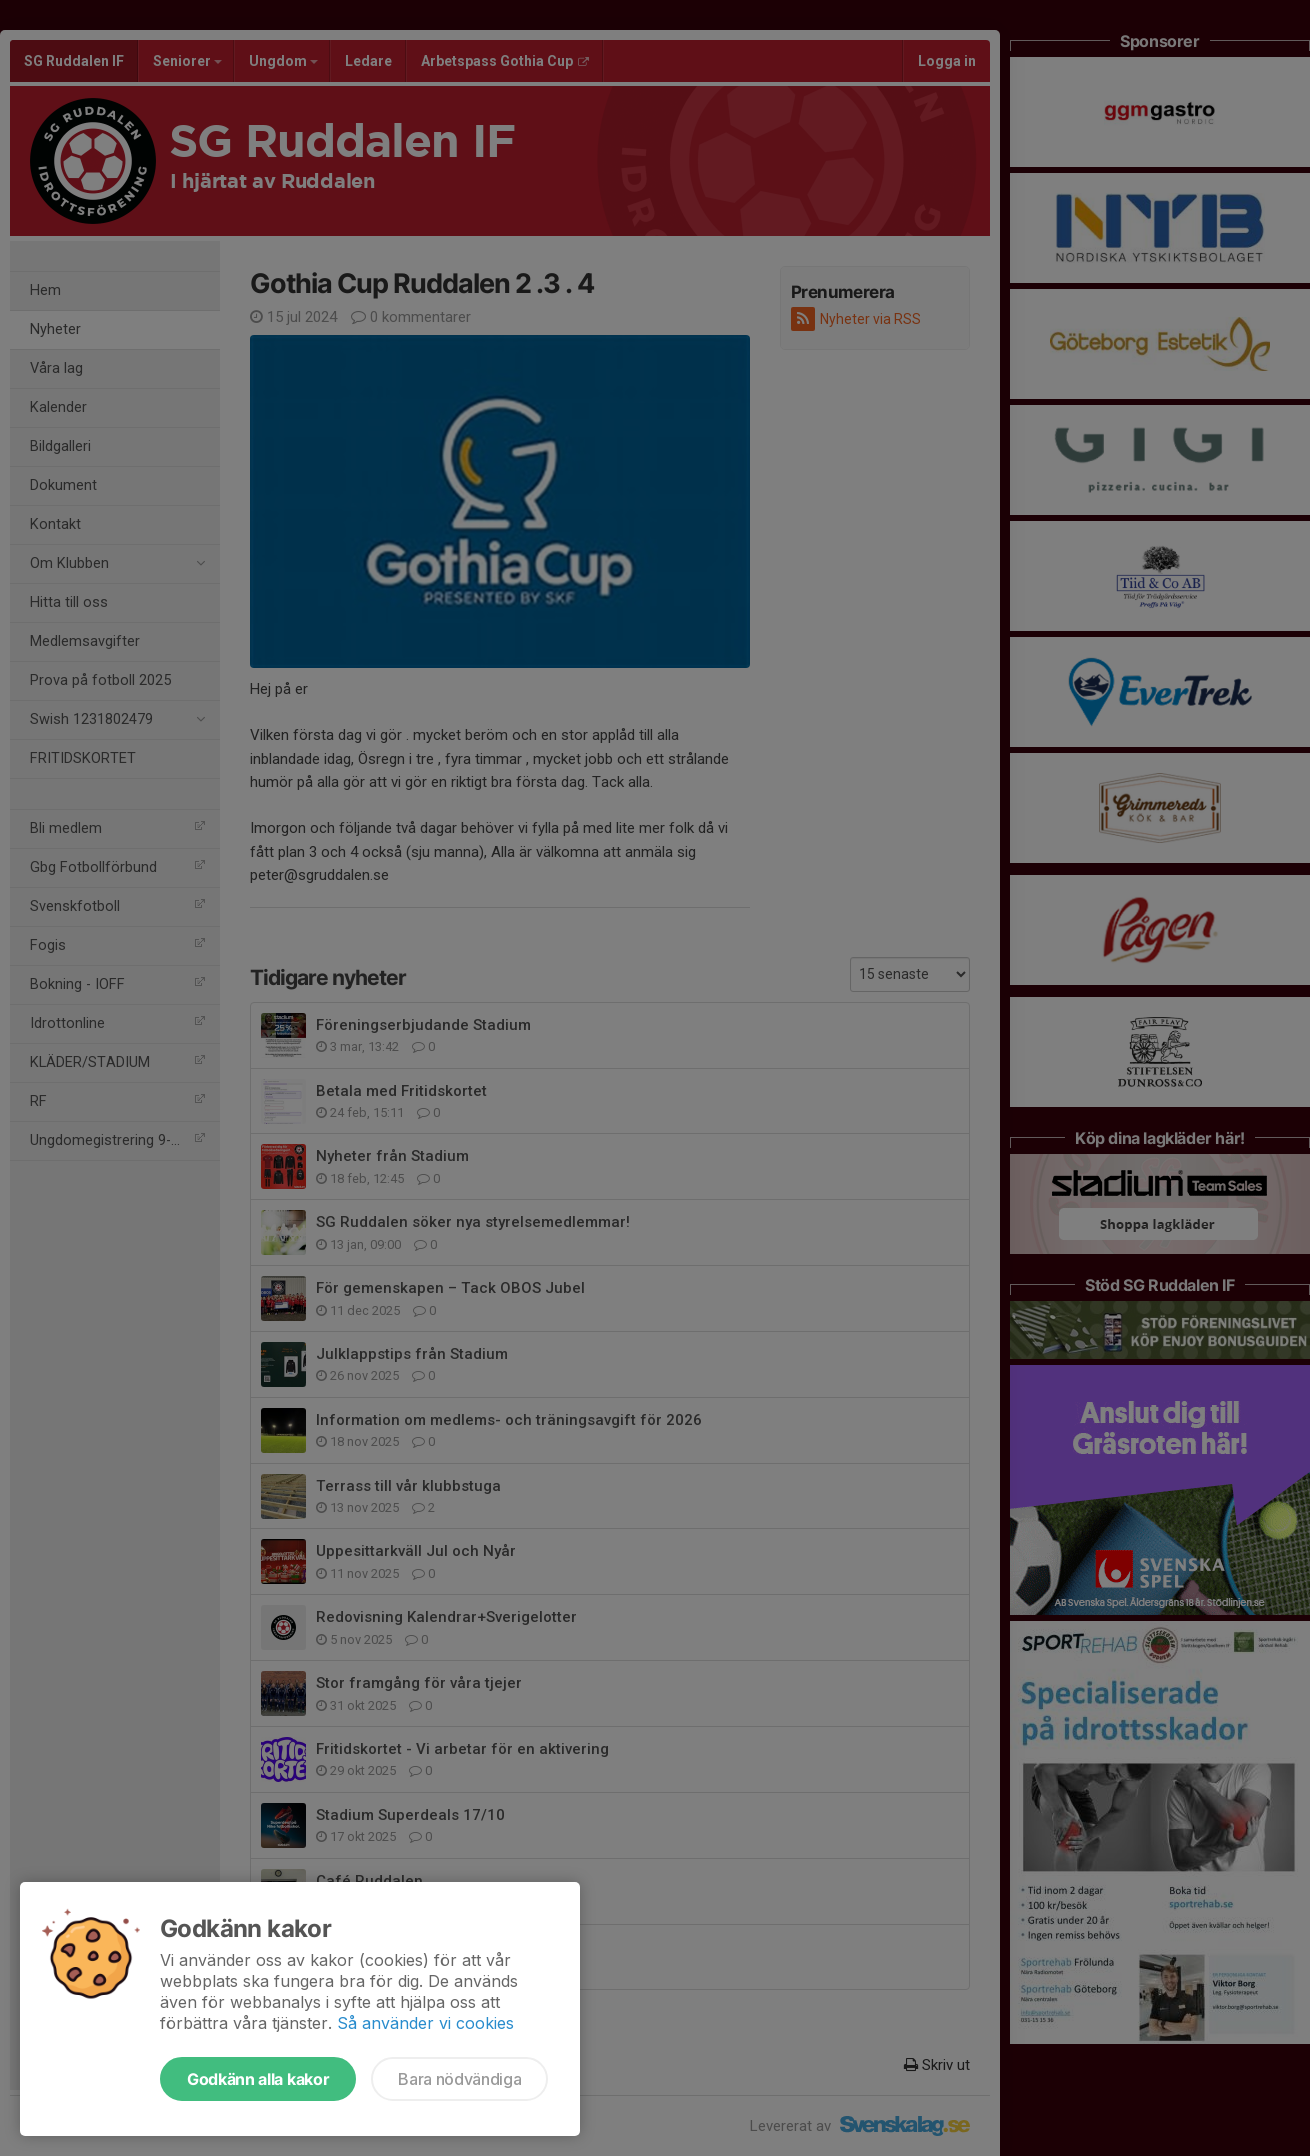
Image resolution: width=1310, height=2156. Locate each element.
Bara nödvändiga (459, 2079)
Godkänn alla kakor (258, 2079)
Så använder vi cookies (425, 2023)
